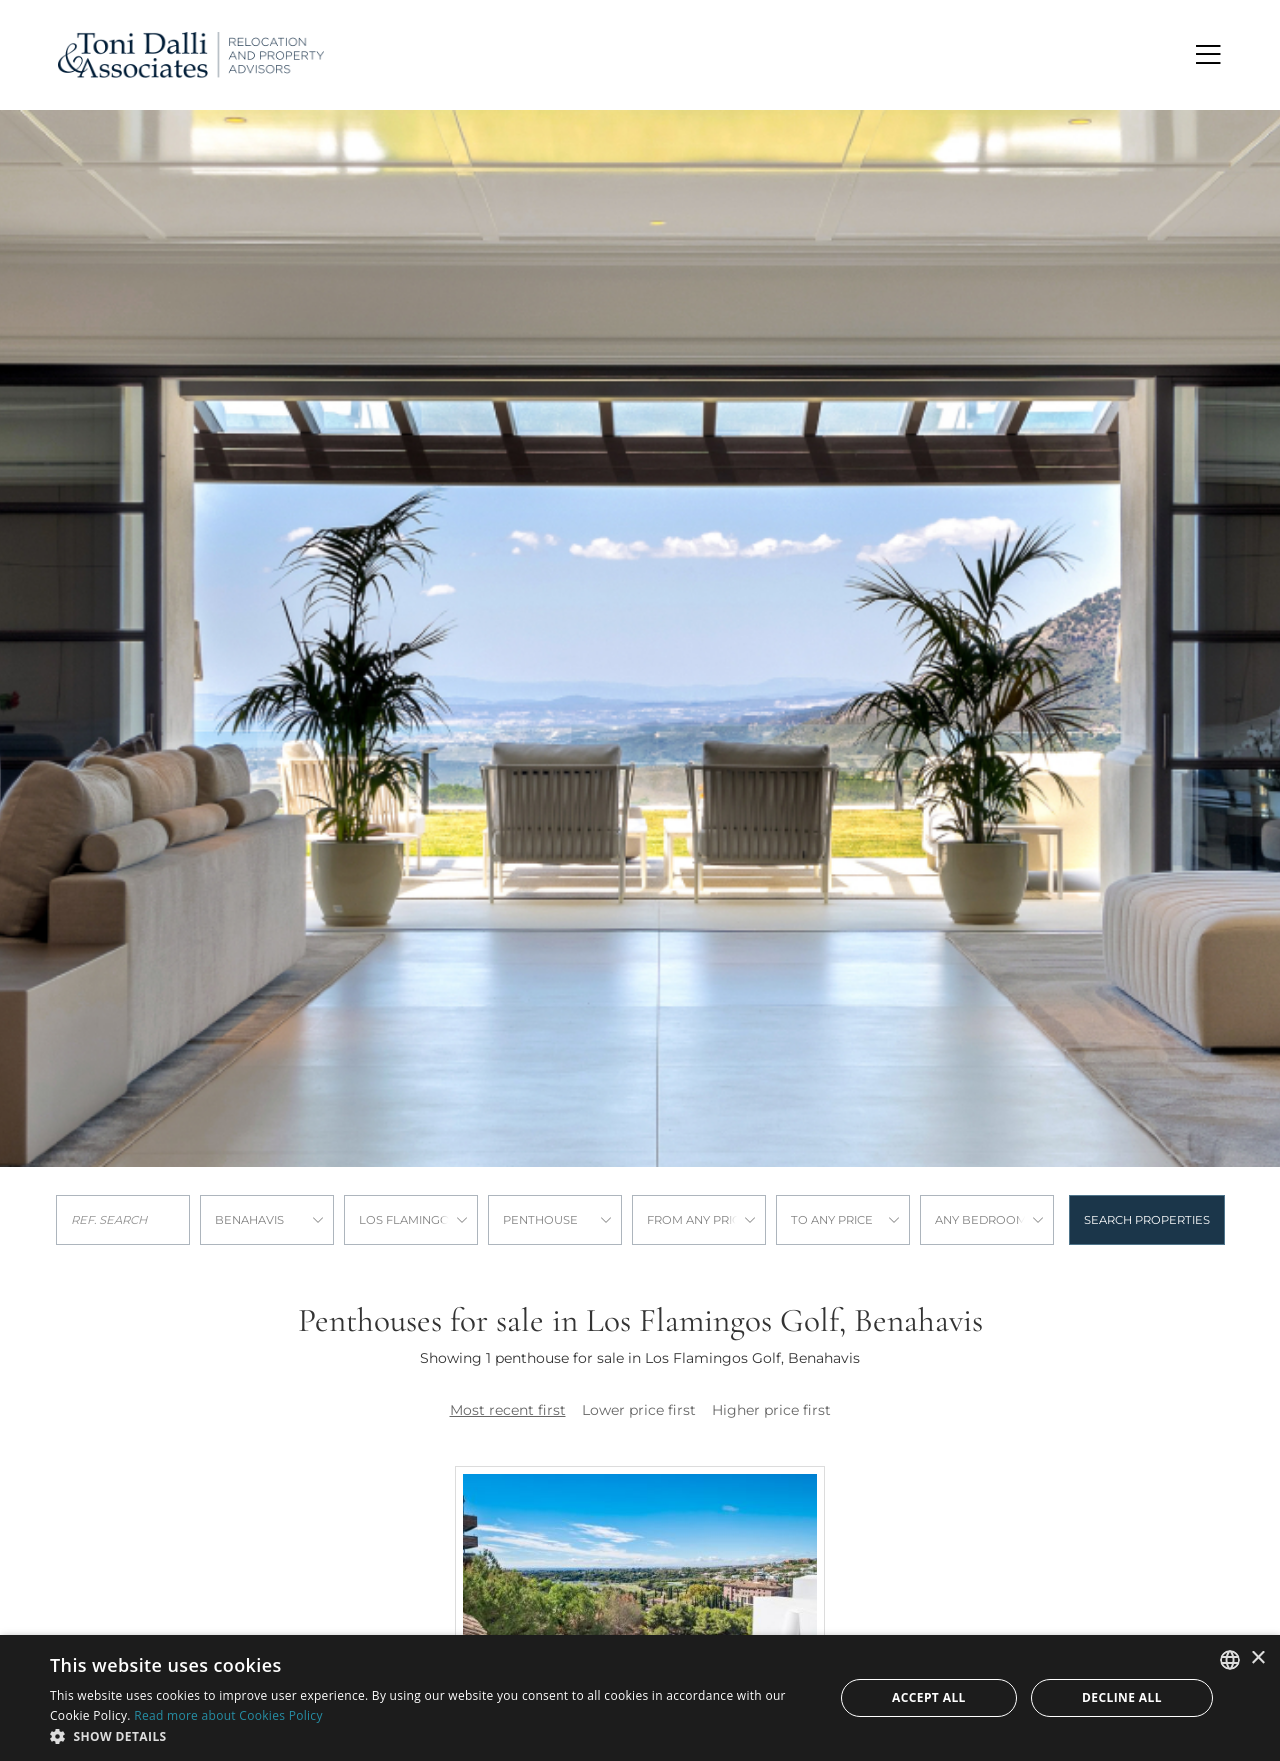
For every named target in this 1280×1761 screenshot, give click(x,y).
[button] (430, 1736)
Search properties (1147, 1220)
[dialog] (640, 1698)
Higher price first (771, 1410)
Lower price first (639, 1410)
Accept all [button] (929, 1697)
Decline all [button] (1122, 1697)
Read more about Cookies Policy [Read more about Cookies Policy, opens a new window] (228, 1715)
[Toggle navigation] (1209, 54)
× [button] (1257, 1658)
